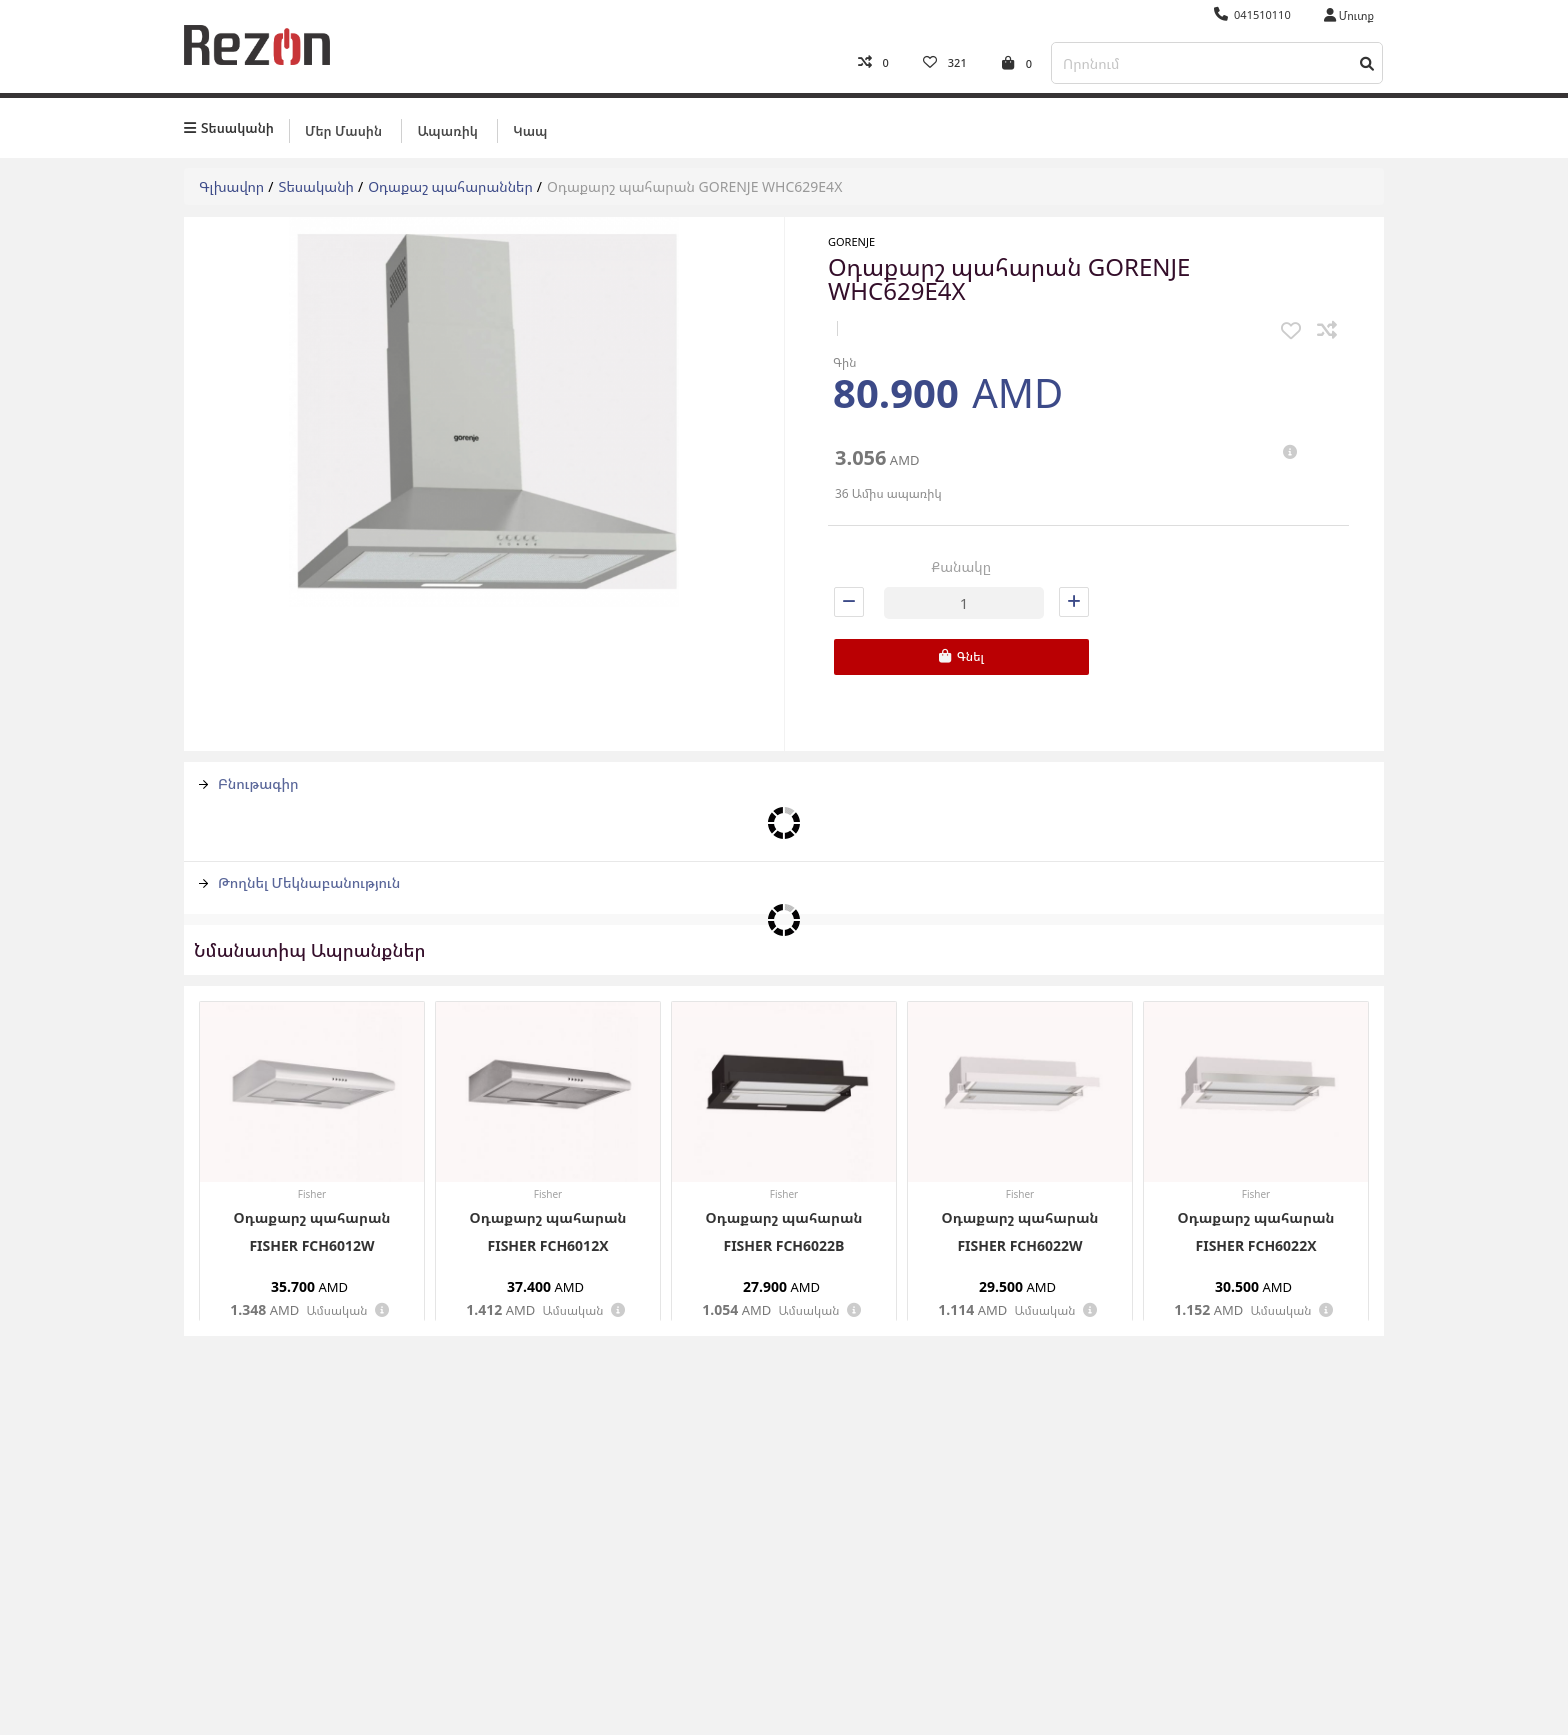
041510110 (1252, 14)
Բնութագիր (249, 779)
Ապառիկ (447, 127)
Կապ (530, 127)
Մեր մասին (343, 127)
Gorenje (851, 238)
